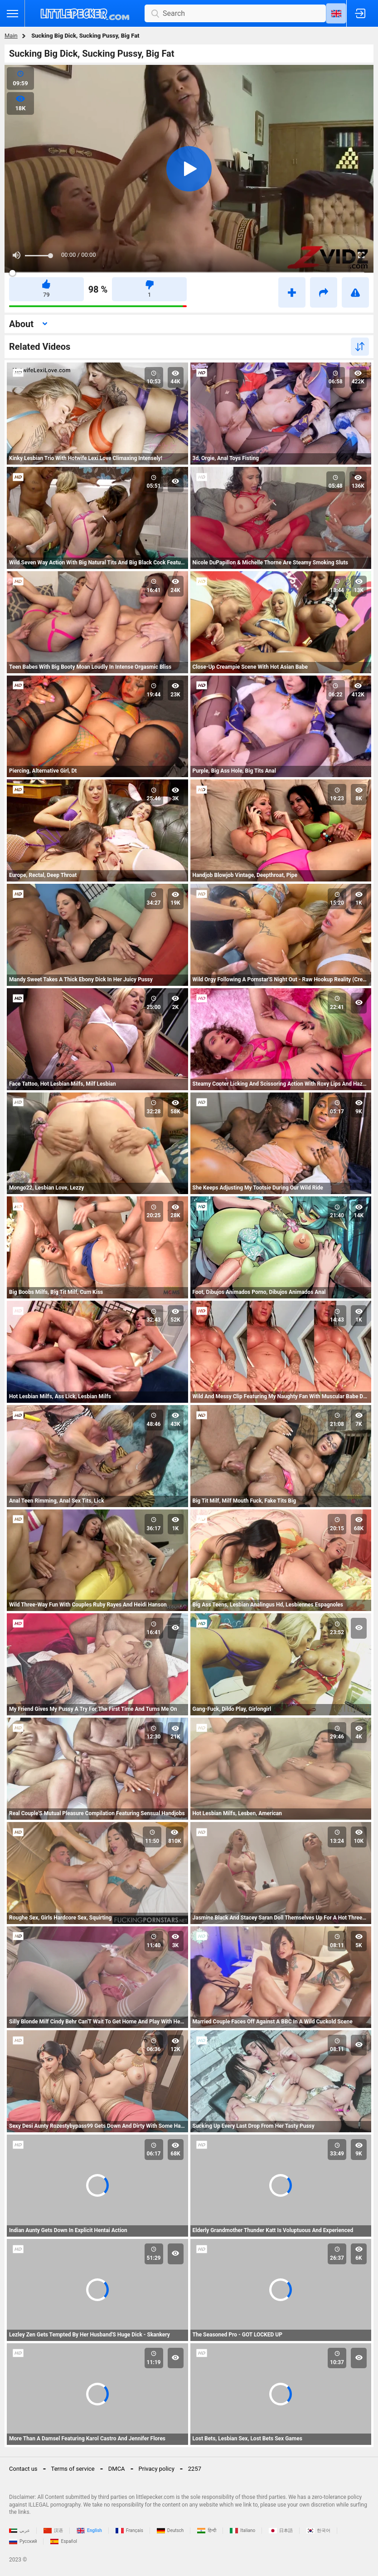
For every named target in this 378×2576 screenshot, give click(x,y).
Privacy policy (156, 2468)
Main (11, 35)
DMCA (116, 2468)
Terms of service (73, 2468)
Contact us (23, 2468)
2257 (194, 2468)
